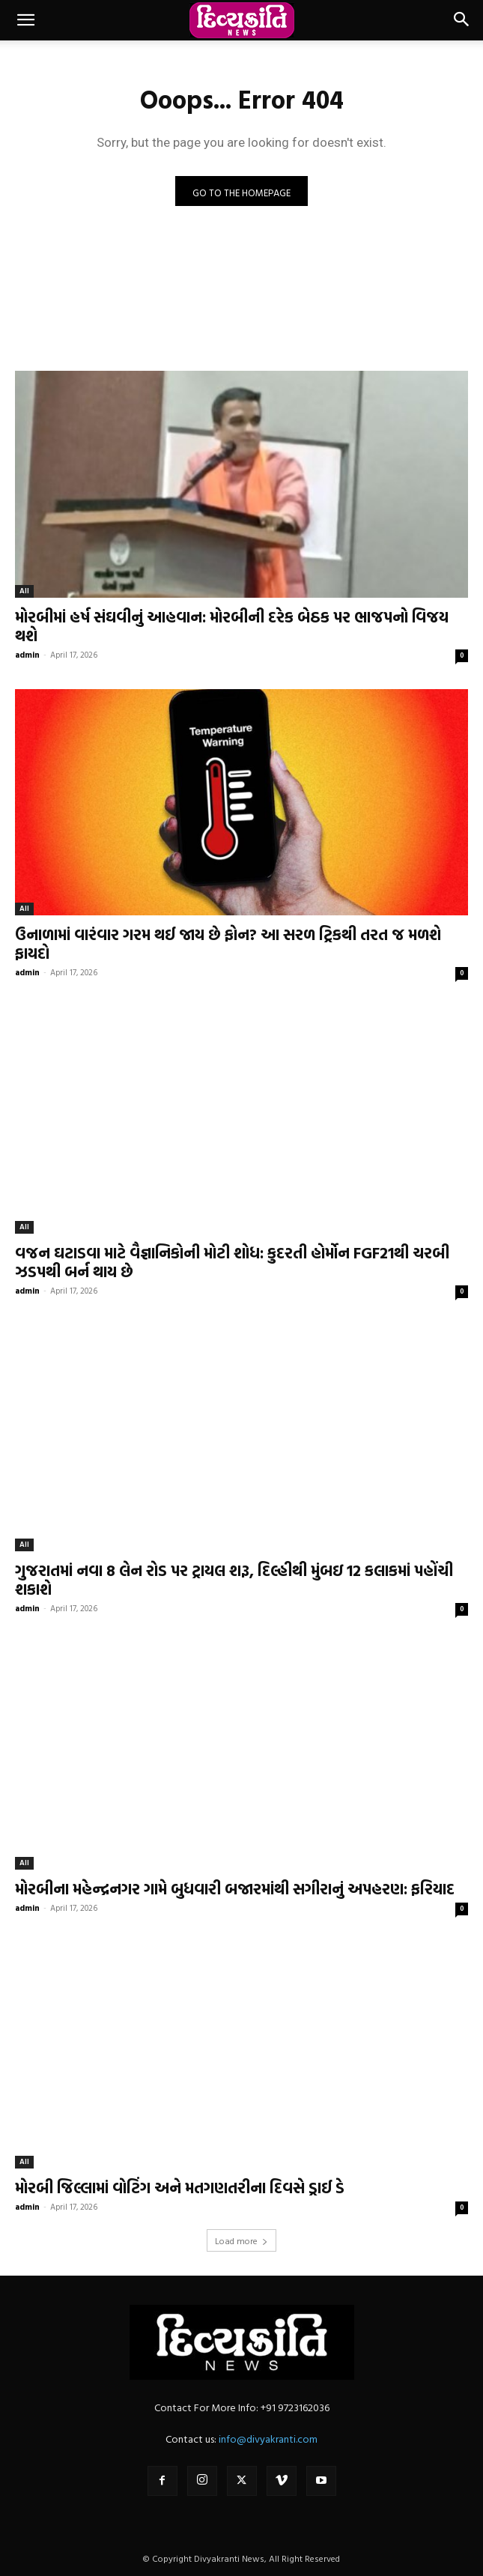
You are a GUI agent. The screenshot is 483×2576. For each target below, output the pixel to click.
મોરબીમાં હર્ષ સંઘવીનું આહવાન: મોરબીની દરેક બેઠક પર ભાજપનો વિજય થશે (232, 625)
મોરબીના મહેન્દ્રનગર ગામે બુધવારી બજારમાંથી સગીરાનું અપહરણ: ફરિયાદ (235, 1888)
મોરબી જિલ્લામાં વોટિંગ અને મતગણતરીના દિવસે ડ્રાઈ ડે (179, 2187)
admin (27, 655)
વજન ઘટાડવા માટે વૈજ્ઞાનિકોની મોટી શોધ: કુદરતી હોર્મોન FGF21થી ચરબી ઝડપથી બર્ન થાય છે (232, 1261)
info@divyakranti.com (268, 2438)
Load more (241, 2240)
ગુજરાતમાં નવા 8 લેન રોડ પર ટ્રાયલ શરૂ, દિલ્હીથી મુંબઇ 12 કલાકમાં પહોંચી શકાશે (234, 1579)
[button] (25, 20)
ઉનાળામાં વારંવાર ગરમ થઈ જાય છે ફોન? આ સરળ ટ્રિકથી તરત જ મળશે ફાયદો (228, 943)
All (24, 590)
